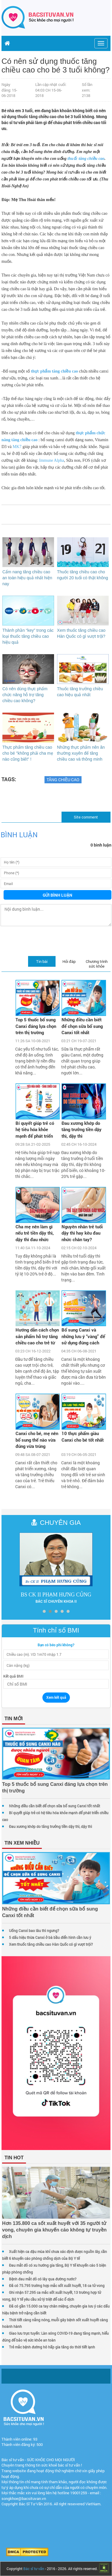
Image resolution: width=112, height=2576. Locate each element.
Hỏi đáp (69, 961)
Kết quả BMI (13, 1676)
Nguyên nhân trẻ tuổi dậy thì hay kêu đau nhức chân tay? (82, 1233)
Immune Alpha (51, 460)
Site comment (86, 817)
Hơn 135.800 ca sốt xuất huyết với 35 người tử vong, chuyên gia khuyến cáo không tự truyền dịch (54, 2230)
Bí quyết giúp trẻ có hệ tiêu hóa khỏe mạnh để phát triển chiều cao (35, 1130)
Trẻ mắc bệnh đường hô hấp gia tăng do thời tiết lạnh (52, 2347)
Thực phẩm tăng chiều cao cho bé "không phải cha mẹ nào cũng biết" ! (27, 753)
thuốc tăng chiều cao (86, 158)
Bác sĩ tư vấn (33, 2568)
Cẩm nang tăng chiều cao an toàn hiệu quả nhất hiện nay (27, 577)
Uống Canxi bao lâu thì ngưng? (34, 1930)
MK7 (17, 446)
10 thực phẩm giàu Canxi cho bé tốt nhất (83, 1436)
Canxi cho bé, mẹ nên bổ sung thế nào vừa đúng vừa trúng (37, 1439)
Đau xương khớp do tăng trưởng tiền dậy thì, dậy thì (82, 1129)
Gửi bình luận (57, 895)
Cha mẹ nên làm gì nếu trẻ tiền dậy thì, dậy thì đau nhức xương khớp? (35, 1234)
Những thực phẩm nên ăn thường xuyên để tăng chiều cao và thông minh (81, 753)
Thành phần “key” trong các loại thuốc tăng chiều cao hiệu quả (27, 636)
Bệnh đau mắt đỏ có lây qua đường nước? (42, 2279)
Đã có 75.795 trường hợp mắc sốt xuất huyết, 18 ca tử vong (57, 2285)
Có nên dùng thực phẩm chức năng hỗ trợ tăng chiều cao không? (24, 694)
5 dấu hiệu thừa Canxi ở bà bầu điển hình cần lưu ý (50, 1937)
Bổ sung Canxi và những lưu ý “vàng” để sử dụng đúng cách (83, 1336)
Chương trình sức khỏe (97, 964)
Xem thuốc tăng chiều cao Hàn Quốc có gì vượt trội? (51, 1944)
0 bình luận (100, 845)
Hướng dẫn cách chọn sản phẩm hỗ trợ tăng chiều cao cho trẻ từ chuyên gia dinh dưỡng (37, 1337)
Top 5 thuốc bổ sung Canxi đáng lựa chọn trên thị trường (36, 1026)
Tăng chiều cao (63, 779)
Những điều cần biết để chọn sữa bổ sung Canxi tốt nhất (82, 1026)
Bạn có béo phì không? (56, 1644)
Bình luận (19, 834)
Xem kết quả (56, 1697)
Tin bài (41, 961)
